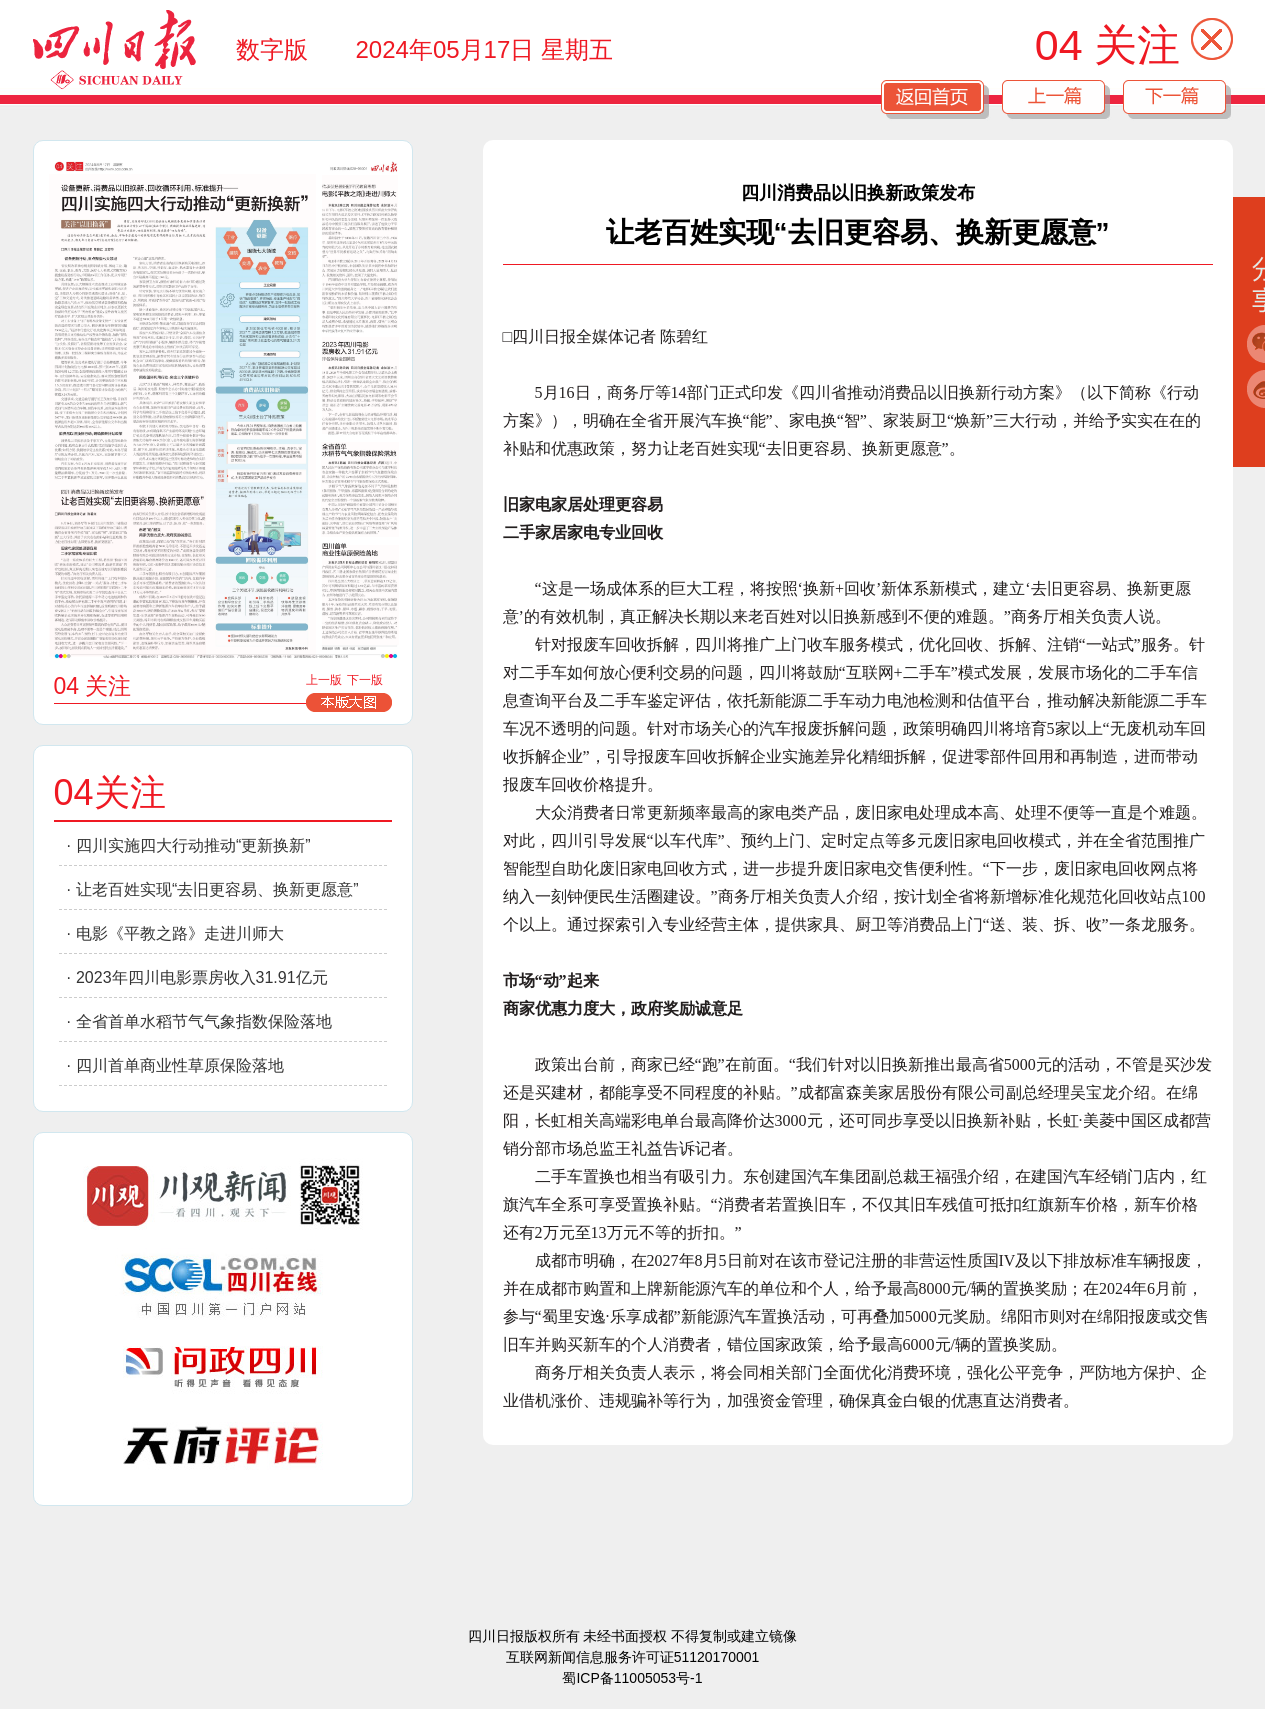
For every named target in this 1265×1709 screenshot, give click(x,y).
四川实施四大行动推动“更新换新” (193, 845)
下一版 (365, 680)
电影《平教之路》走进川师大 (180, 933)
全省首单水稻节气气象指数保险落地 (204, 1021)
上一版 (324, 680)
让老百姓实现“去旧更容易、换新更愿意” (217, 889)
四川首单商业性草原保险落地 (180, 1065)
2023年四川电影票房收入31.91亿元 (202, 977)
